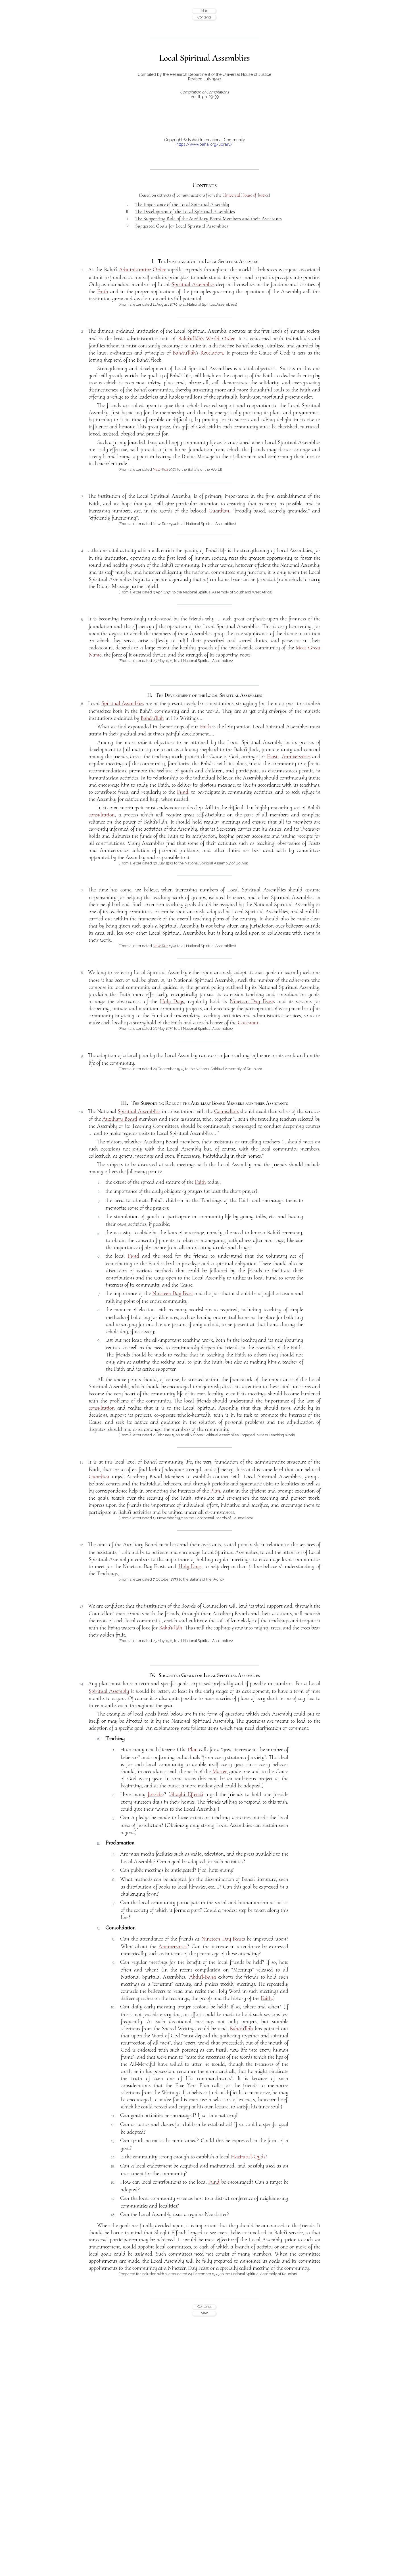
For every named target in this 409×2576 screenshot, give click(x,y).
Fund (182, 792)
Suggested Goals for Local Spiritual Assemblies (181, 226)
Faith (102, 291)
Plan (215, 1490)
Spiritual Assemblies (193, 284)
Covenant (248, 1022)
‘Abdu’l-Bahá (202, 1976)
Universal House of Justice (245, 195)
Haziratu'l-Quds (248, 2156)
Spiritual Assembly (109, 1691)
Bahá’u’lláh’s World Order (206, 338)
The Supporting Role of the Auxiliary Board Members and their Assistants (208, 218)
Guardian (218, 510)
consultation (102, 814)
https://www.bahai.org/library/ (204, 144)
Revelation (211, 352)
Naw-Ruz (160, 469)
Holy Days (172, 1001)
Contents (204, 17)
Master (219, 1771)
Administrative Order (142, 269)
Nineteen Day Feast (251, 1001)
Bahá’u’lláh (184, 352)
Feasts (273, 756)
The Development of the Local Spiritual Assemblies (185, 211)
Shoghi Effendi (186, 1794)
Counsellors (226, 1111)
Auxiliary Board (119, 1119)
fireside (155, 1794)
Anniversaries (296, 756)
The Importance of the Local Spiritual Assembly (182, 204)
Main (204, 11)
